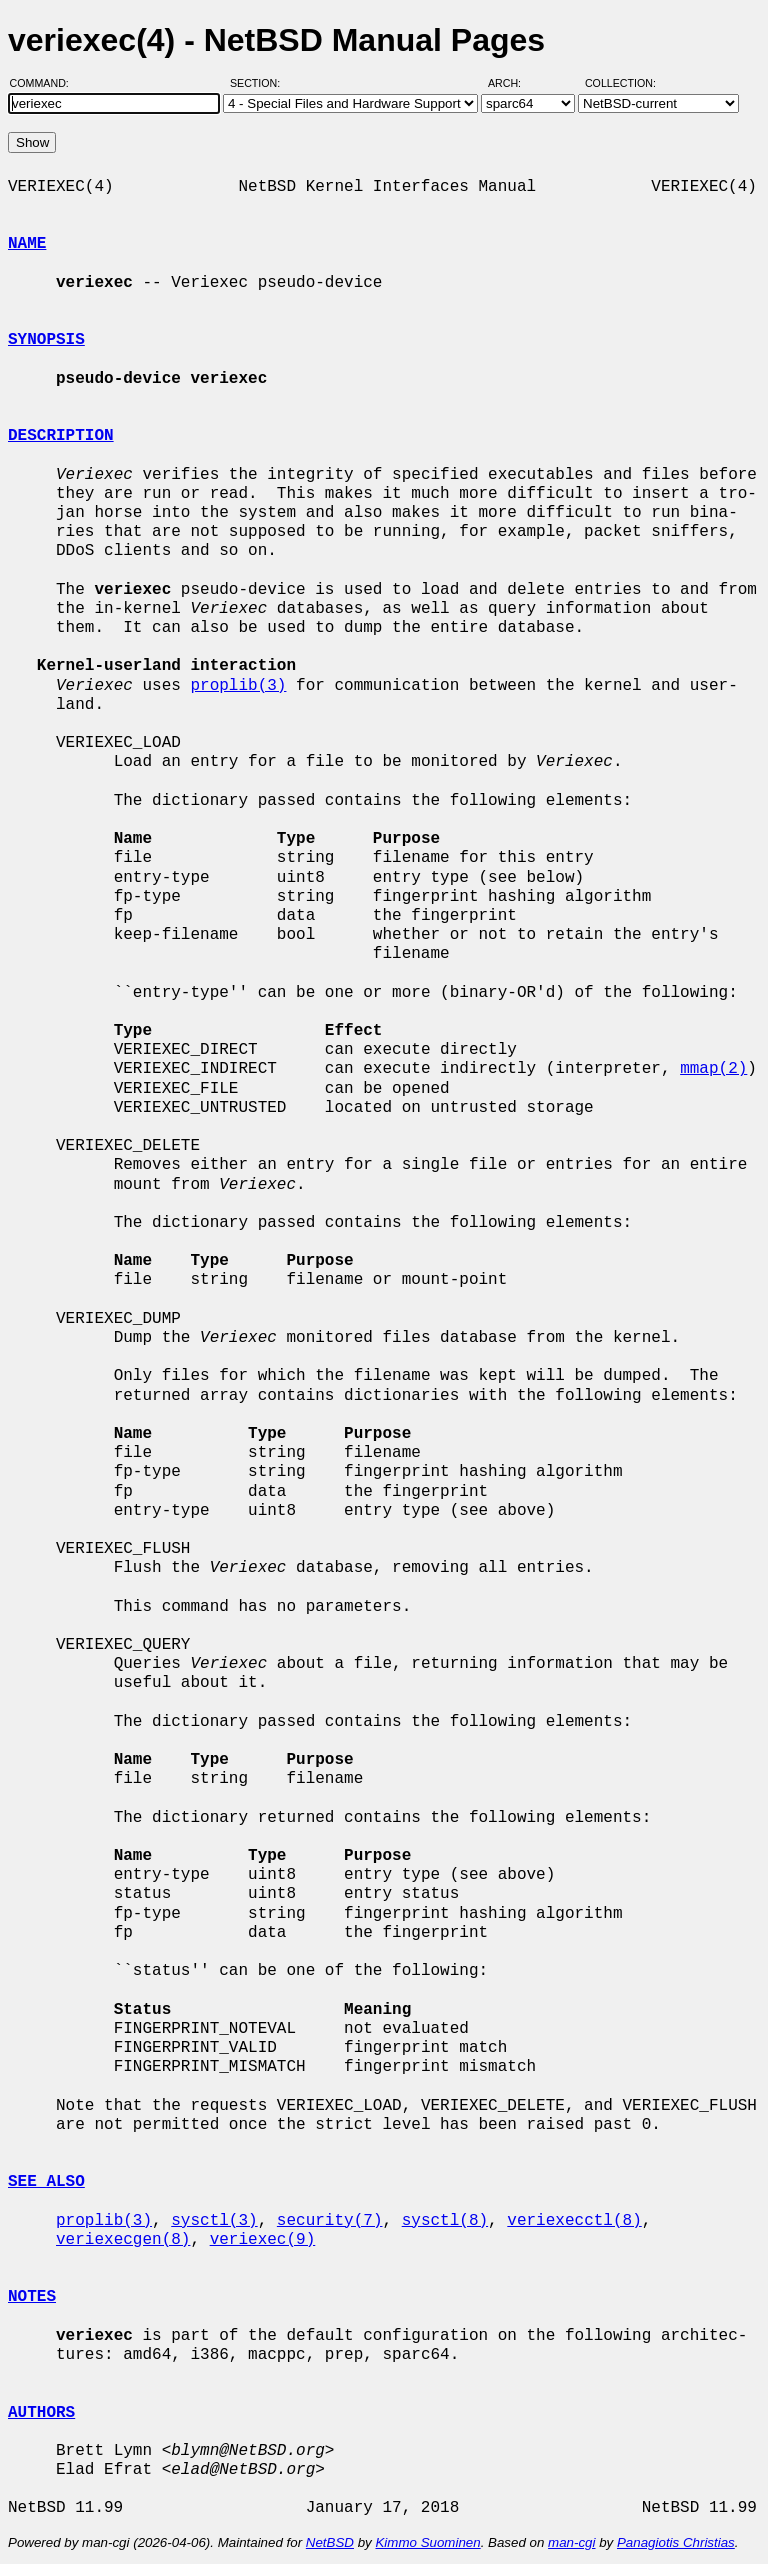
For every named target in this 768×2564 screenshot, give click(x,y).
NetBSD (330, 2542)
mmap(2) (713, 1069)
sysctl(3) (214, 2221)
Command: (45, 83)
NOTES (32, 2297)
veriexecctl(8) (574, 2221)
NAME (27, 244)
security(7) (330, 2221)
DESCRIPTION (61, 436)
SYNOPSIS (46, 340)
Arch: (513, 83)
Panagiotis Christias (676, 2542)
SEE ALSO (46, 2182)
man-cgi (571, 2542)
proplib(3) (238, 686)
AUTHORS (41, 2413)
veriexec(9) (263, 2240)
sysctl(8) (445, 2221)
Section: (259, 83)
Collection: (620, 83)
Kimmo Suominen (427, 2542)
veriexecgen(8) (123, 2240)
